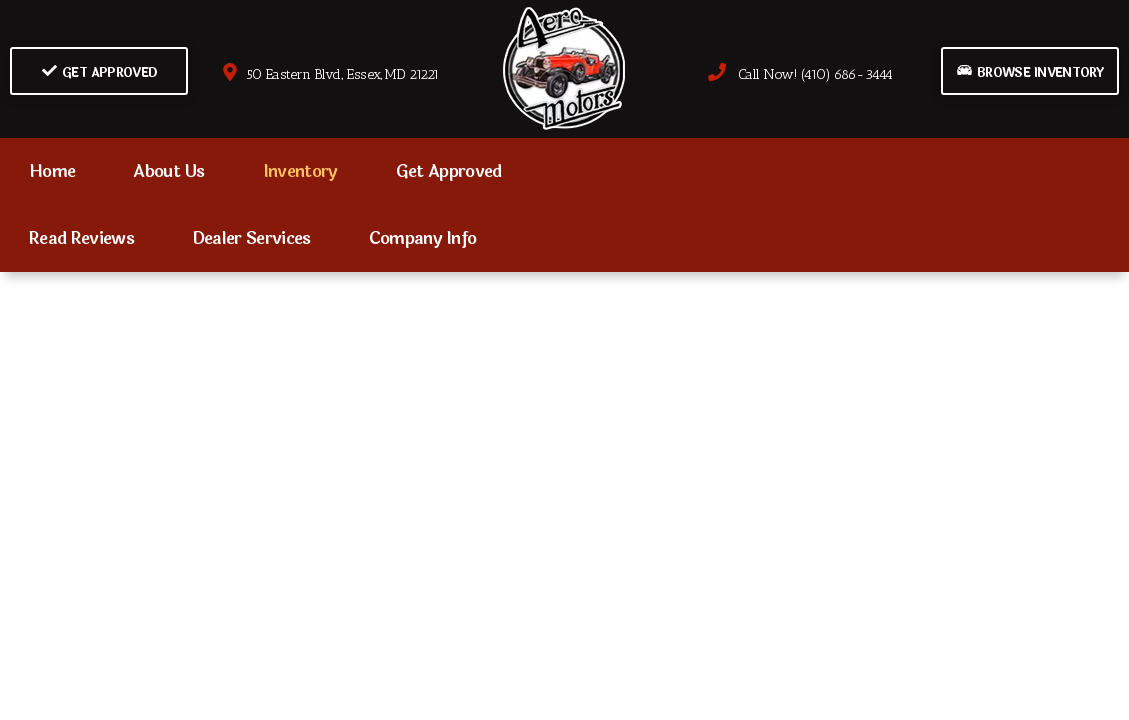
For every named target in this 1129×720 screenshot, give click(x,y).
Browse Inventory (1030, 73)
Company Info (423, 238)
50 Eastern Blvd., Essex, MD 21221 (330, 74)
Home (52, 171)
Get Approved (99, 73)
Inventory (300, 171)
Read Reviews (81, 238)
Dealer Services (251, 238)
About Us (169, 171)
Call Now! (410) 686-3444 (800, 74)
